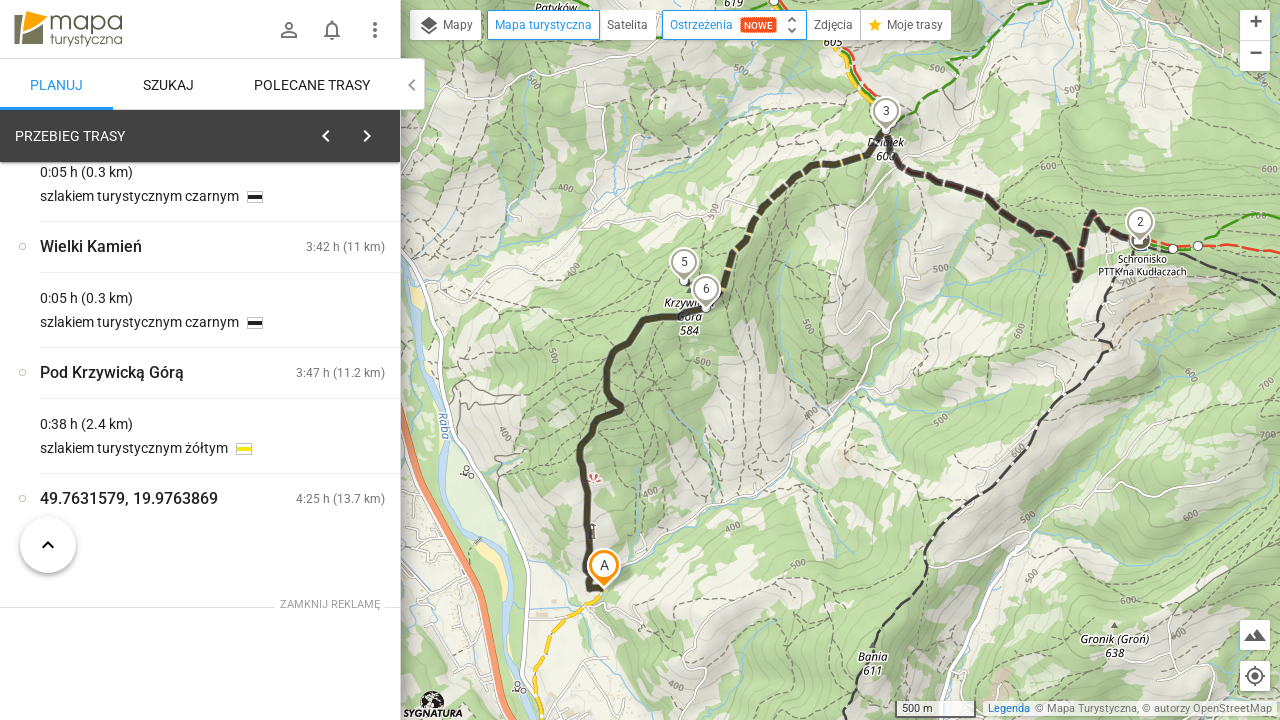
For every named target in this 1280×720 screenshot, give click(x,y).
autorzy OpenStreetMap (1213, 708)
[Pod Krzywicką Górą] (120, 432)
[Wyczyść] (383, 131)
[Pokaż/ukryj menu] (375, 30)
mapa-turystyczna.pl (68, 29)
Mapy (445, 26)
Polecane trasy (312, 85)
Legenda (1009, 708)
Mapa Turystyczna (1092, 708)
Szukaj (168, 85)
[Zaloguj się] (289, 30)
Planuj (56, 85)
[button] (604, 568)
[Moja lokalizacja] (1255, 676)
